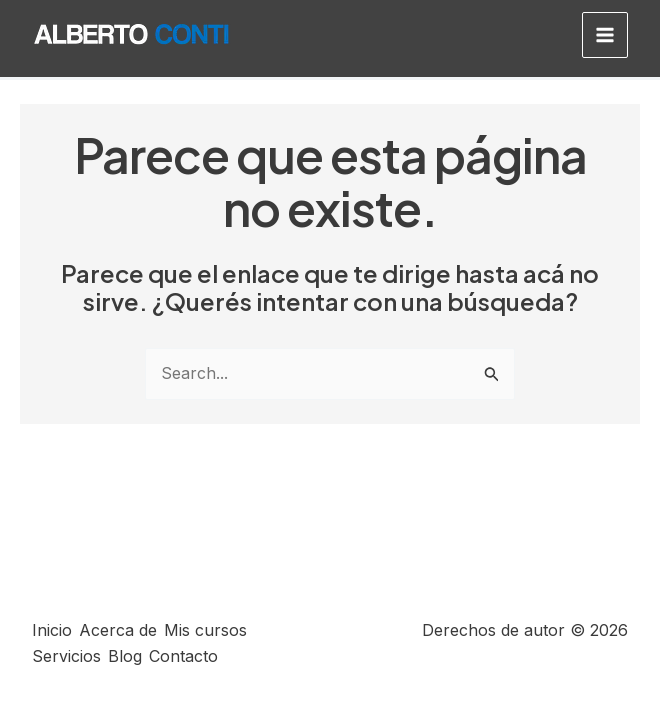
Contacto (183, 656)
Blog (125, 656)
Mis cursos (205, 630)
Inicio (52, 630)
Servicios (66, 656)
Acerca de (118, 630)
